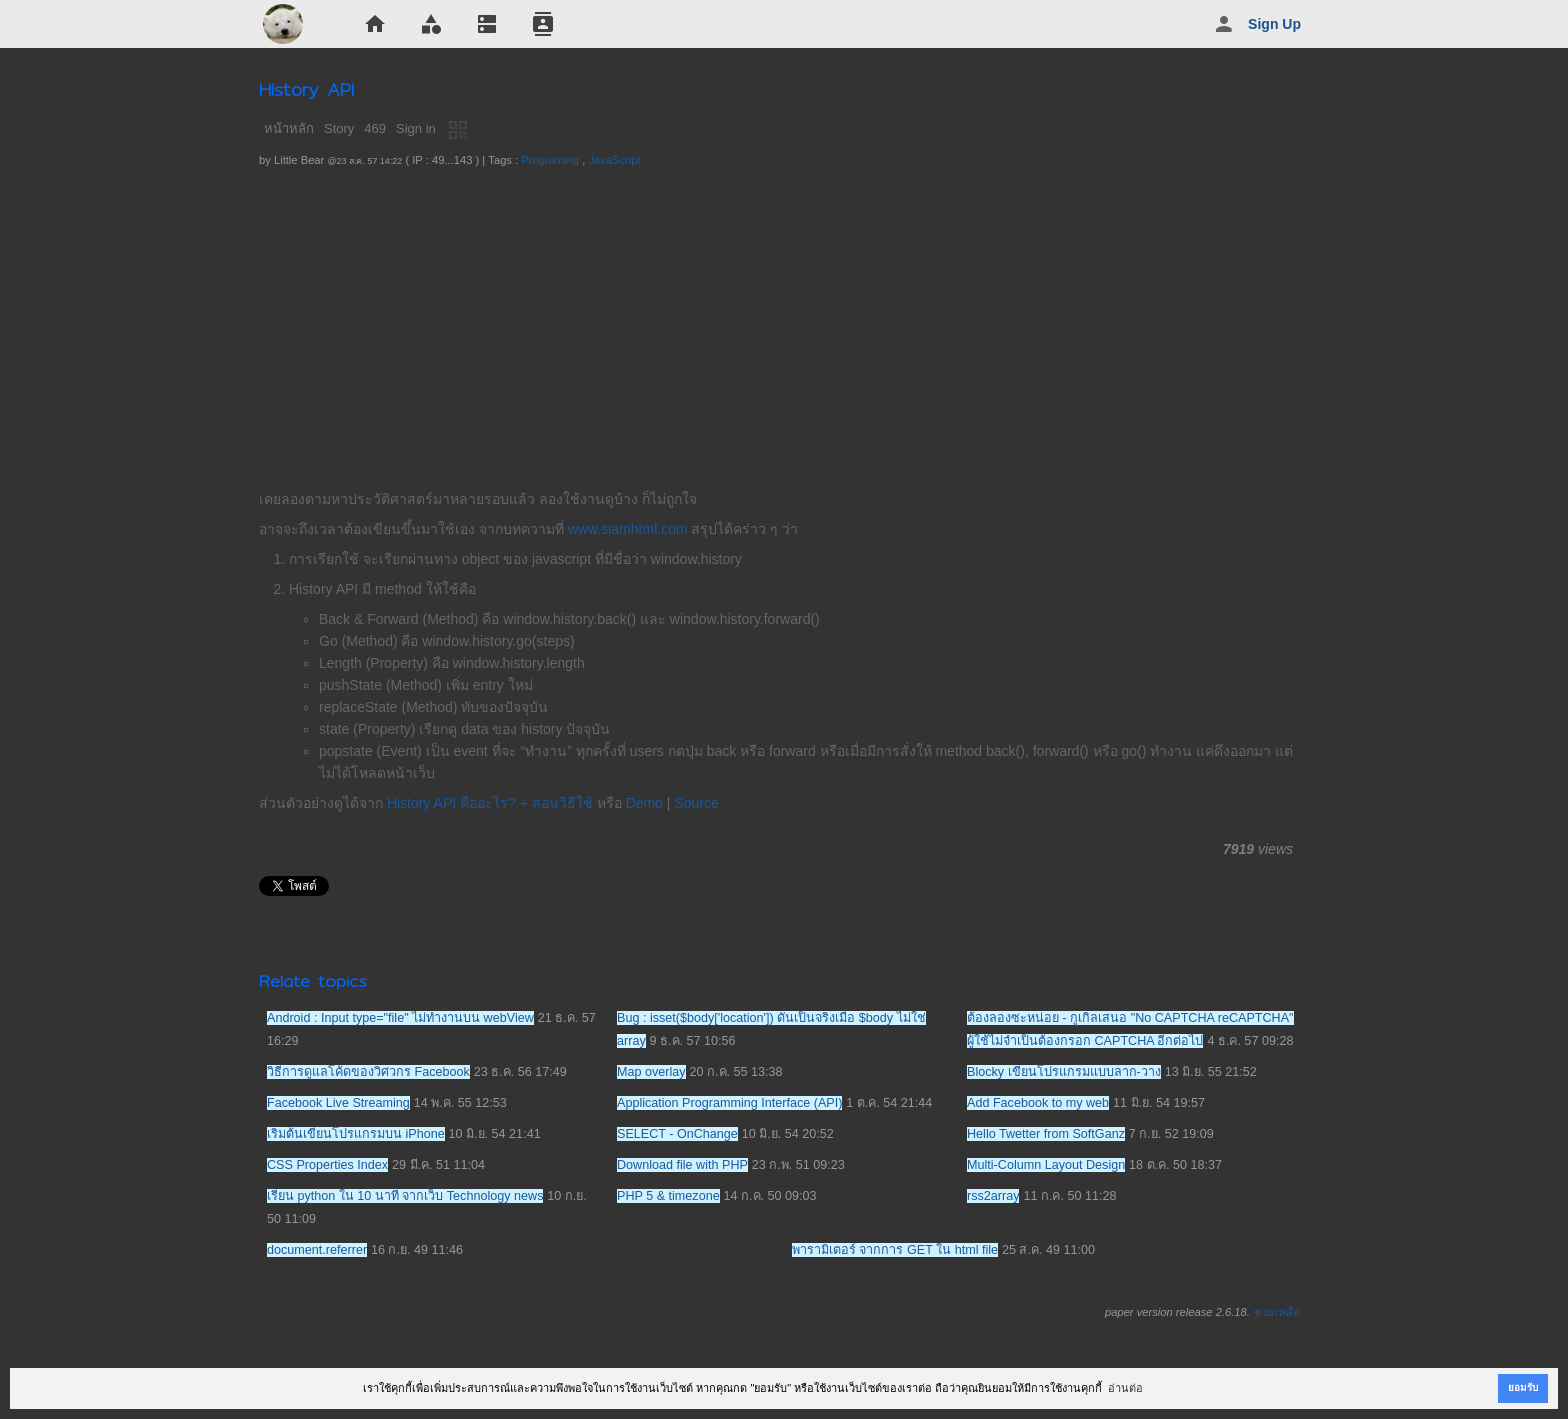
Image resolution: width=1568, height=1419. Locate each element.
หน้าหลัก (289, 128)
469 (375, 128)
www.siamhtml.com (628, 529)
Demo (644, 803)
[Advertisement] (784, 322)
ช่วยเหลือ (1276, 1312)
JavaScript (614, 160)
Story (339, 128)
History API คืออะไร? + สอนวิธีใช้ (490, 803)
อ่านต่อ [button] (1125, 1388)
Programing (550, 160)
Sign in (416, 128)
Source (696, 803)
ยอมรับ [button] (1523, 1387)
